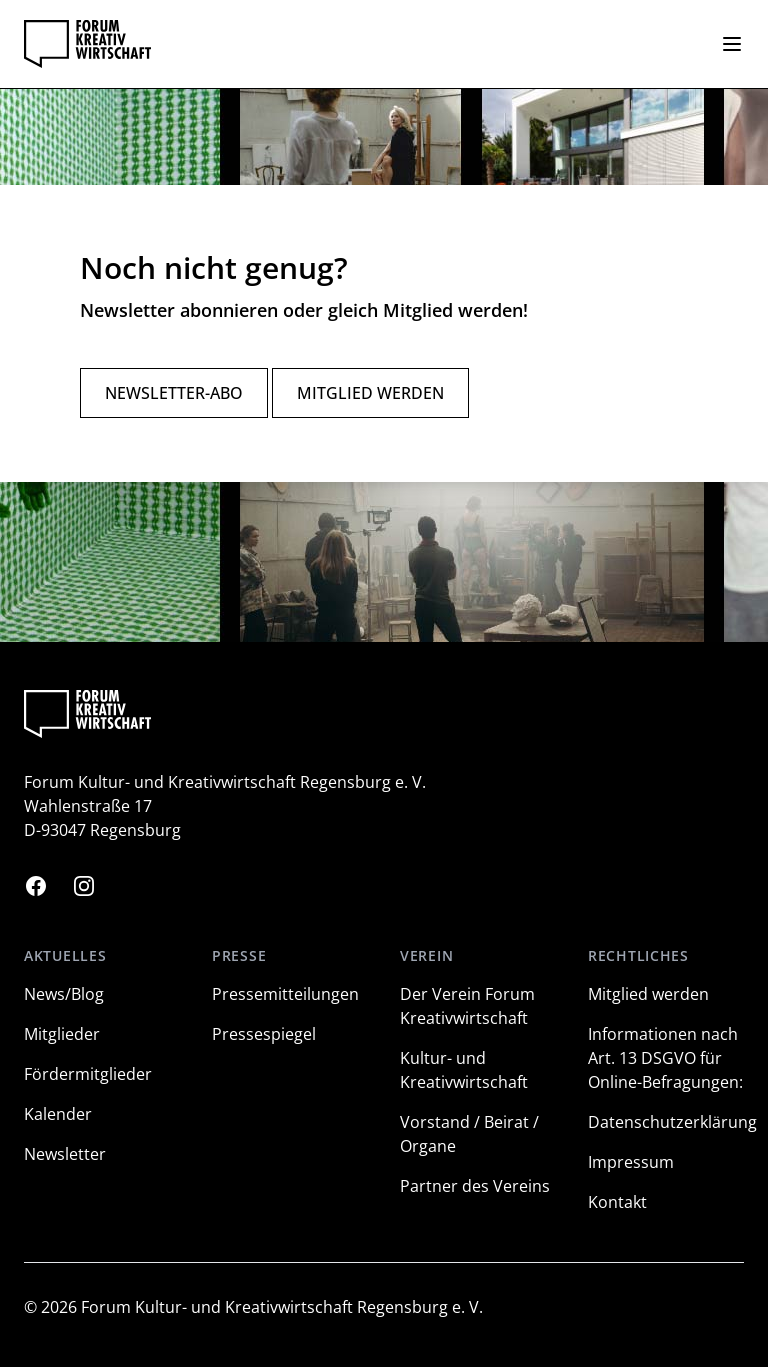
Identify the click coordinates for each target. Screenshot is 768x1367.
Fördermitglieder (88, 1074)
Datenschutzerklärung (672, 1122)
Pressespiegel (264, 1034)
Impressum (631, 1162)
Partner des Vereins (475, 1186)
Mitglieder (62, 1034)
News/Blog (64, 994)
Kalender (58, 1114)
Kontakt (617, 1202)
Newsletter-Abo (174, 393)
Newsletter (65, 1154)
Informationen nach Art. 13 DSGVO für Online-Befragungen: (665, 1058)
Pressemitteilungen (285, 994)
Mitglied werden (370, 393)
